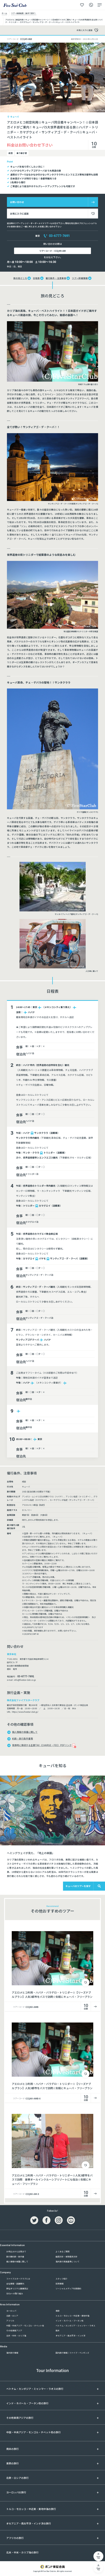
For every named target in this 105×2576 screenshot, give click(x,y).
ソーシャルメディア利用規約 (68, 2288)
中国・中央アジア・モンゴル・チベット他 (25, 2325)
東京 (52, 235)
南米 (58, 2330)
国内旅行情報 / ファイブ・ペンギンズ (72, 2352)
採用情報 (59, 2283)
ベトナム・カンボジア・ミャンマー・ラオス (75, 2325)
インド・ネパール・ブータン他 (69, 2320)
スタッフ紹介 (61, 2278)
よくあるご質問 (62, 2251)
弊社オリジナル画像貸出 (17, 2288)
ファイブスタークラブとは (18, 2278)
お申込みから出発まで (16, 2251)
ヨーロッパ (11, 2310)
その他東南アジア (14, 2330)
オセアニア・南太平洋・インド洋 (70, 2335)
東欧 (58, 2310)
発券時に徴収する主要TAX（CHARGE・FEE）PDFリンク (42, 1745)
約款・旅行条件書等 (22, 1738)
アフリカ (10, 2320)
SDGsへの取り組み (14, 2293)
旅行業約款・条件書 (15, 2256)
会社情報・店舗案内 (15, 2283)
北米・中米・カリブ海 (16, 2335)
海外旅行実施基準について (67, 2261)
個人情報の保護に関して (25, 1732)
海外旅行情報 (12, 2352)
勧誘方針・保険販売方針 (66, 2256)
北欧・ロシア (12, 2315)
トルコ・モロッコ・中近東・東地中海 (72, 2315)
